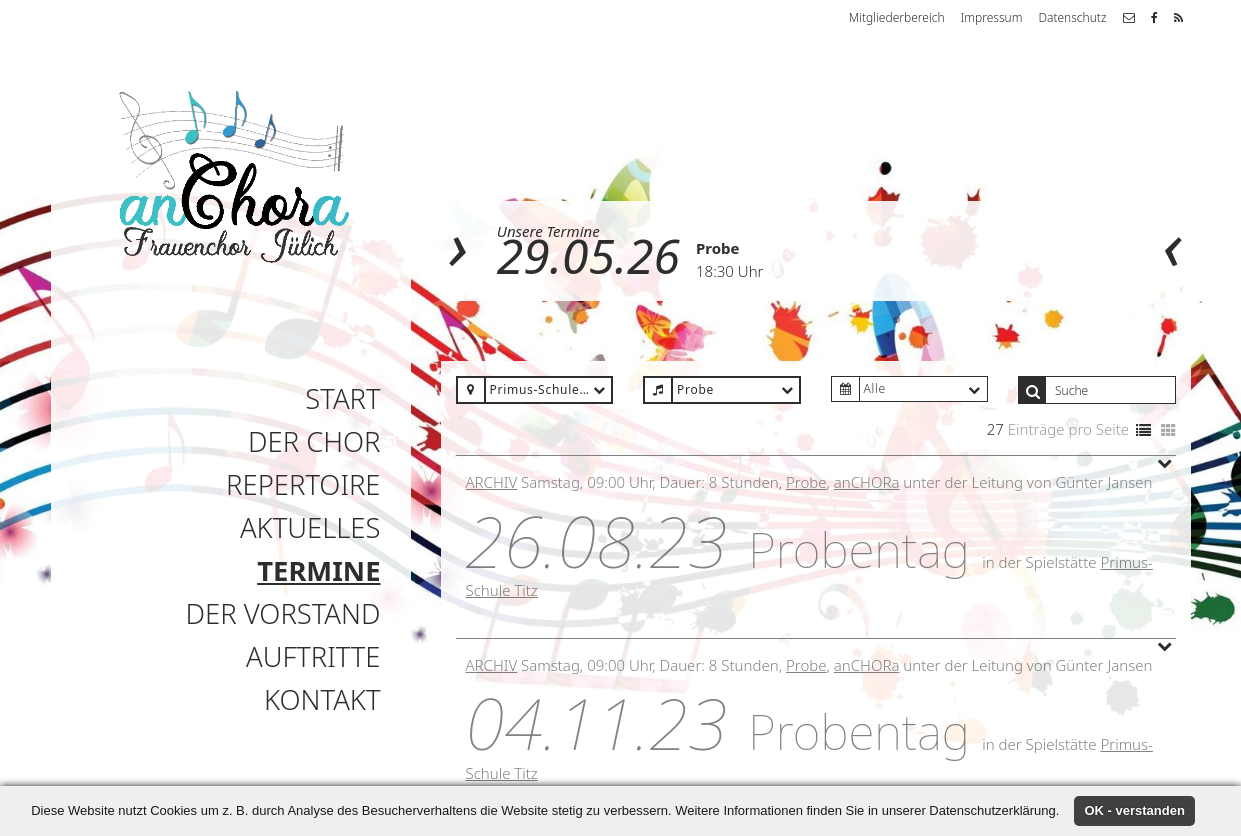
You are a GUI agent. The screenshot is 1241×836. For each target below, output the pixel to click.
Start (342, 398)
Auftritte (313, 656)
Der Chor (314, 441)
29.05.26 (588, 255)
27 (995, 429)
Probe (718, 248)
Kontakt (322, 699)
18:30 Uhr (729, 271)
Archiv (492, 482)
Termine (318, 570)
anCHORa (867, 482)
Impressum (992, 17)
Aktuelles (310, 527)
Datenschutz (1072, 17)
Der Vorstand (283, 613)
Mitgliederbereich (897, 17)
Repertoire (303, 484)
